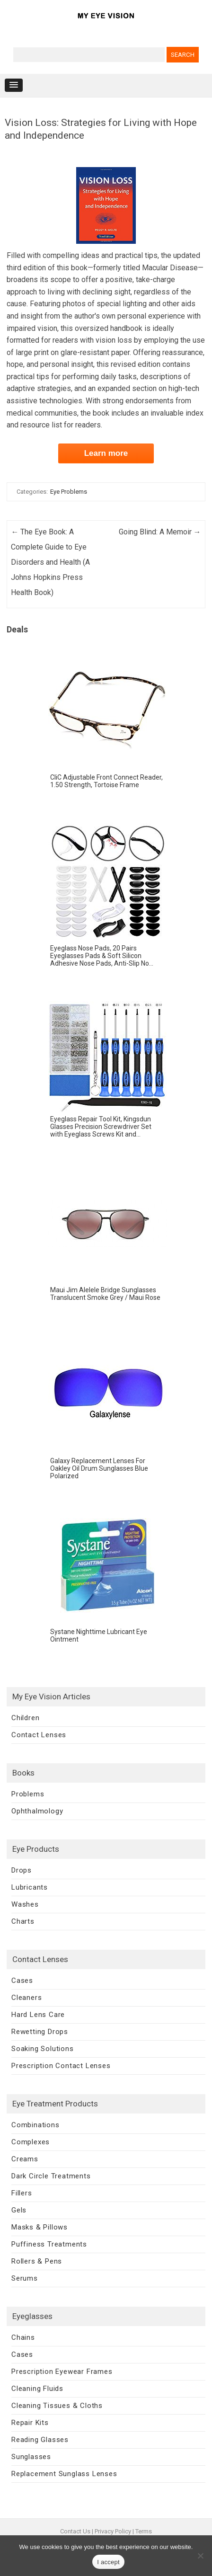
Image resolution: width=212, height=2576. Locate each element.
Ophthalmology (37, 1811)
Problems (27, 1794)
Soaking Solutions (42, 2048)
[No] (200, 2555)
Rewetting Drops (39, 2031)
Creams (24, 2159)
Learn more (106, 453)
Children (25, 1718)
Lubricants (29, 1887)
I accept (108, 2562)
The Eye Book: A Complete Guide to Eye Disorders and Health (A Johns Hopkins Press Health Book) (50, 562)
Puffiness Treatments (49, 2244)
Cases (22, 1980)
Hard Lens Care (38, 2014)
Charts (23, 1921)
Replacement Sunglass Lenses (64, 2473)
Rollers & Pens (36, 2261)
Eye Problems (68, 491)
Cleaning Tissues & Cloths (57, 2405)
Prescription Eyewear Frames (62, 2371)
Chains (23, 2337)
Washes (25, 1904)
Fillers (21, 2193)
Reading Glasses (40, 2439)
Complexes (30, 2142)
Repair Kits (30, 2422)
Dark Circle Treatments (51, 2176)
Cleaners (26, 1997)
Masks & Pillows (39, 2227)
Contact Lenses (38, 1735)
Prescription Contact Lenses (61, 2065)
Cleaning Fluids (37, 2388)
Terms (143, 2531)
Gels (18, 2210)
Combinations (35, 2125)
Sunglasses (31, 2456)
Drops (21, 1870)
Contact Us (75, 2531)
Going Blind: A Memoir (160, 531)
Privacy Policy (113, 2531)
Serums (24, 2278)
